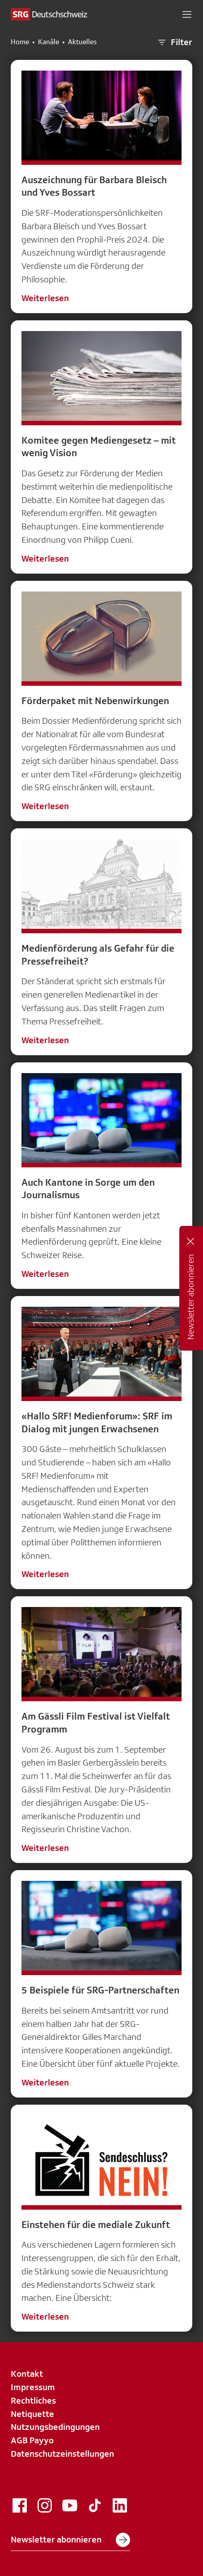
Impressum (33, 2387)
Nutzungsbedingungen (55, 2427)
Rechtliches (33, 2400)
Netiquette (32, 2414)
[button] (187, 14)
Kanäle (48, 42)
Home (20, 42)
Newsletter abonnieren (70, 2540)
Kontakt (27, 2374)
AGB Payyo (32, 2440)
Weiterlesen (45, 298)
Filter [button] (174, 42)
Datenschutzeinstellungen (62, 2454)
